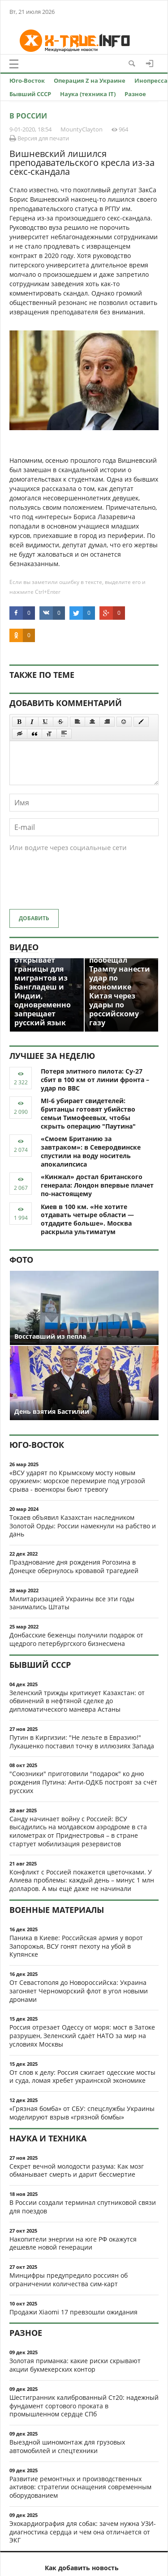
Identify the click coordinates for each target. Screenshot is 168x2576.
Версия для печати (39, 138)
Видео (24, 947)
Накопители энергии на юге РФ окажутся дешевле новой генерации (73, 2243)
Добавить (34, 918)
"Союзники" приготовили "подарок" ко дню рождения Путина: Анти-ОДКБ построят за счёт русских (83, 1782)
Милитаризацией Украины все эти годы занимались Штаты (71, 1603)
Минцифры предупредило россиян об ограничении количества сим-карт (68, 2279)
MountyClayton (81, 129)
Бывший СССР (30, 94)
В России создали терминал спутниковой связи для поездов (82, 2206)
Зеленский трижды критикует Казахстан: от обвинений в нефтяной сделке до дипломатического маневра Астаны (77, 1701)
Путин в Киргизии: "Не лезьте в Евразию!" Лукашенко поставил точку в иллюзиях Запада (81, 1741)
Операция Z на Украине (89, 80)
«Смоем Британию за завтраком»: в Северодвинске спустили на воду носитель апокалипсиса (91, 1151)
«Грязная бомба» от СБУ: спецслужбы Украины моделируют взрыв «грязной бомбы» (82, 2112)
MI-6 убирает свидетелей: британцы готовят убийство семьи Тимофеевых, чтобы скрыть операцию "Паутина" (88, 1113)
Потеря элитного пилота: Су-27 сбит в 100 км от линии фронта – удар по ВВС (95, 1079)
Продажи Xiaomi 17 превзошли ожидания (73, 2312)
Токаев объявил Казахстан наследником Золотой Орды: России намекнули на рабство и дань (82, 1526)
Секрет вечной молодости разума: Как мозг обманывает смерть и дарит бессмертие (76, 2170)
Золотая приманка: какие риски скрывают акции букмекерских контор (75, 2364)
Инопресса (151, 80)
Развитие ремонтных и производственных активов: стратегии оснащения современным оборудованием (80, 2487)
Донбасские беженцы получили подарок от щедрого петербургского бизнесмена (76, 1639)
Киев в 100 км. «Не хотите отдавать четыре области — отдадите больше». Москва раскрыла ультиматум (87, 1219)
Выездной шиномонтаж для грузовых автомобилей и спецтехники (67, 2446)
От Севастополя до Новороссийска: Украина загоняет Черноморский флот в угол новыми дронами (78, 1991)
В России (28, 116)
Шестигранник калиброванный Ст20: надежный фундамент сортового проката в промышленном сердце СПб (84, 2406)
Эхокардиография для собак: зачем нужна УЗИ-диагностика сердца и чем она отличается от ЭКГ (82, 2532)
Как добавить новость (82, 2567)
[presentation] (77, 884)
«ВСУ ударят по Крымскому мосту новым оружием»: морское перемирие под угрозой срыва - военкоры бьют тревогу (77, 1481)
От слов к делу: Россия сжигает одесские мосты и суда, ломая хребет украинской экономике (82, 2076)
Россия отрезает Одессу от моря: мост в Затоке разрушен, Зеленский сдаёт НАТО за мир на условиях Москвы (82, 2035)
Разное (135, 94)
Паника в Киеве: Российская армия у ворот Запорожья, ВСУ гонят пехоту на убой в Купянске (76, 1946)
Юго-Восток (27, 80)
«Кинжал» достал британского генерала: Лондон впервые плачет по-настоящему (97, 1185)
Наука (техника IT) (88, 94)
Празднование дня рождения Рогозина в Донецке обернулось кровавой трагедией (73, 1566)
